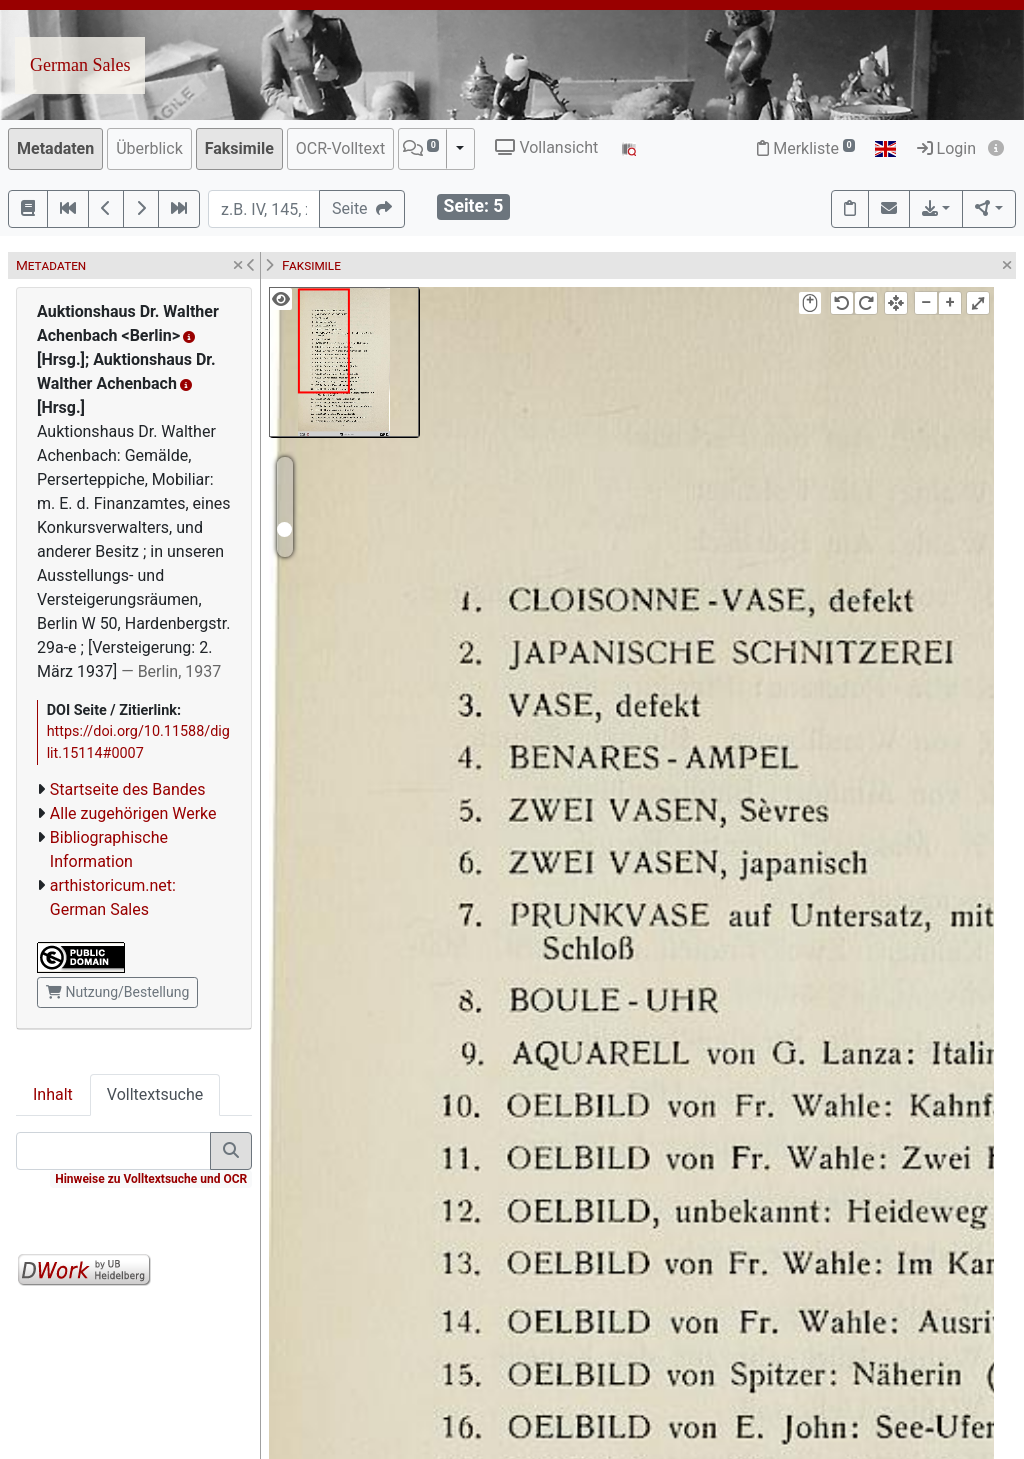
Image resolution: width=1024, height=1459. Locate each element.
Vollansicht (546, 147)
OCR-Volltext (340, 148)
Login (946, 148)
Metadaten (55, 148)
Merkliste (806, 148)
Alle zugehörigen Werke (133, 813)
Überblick (149, 148)
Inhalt (53, 1094)
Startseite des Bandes (128, 789)
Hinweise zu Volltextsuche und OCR (151, 1179)
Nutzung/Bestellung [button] (117, 992)
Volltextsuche (155, 1094)
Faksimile (239, 148)
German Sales (80, 65)
